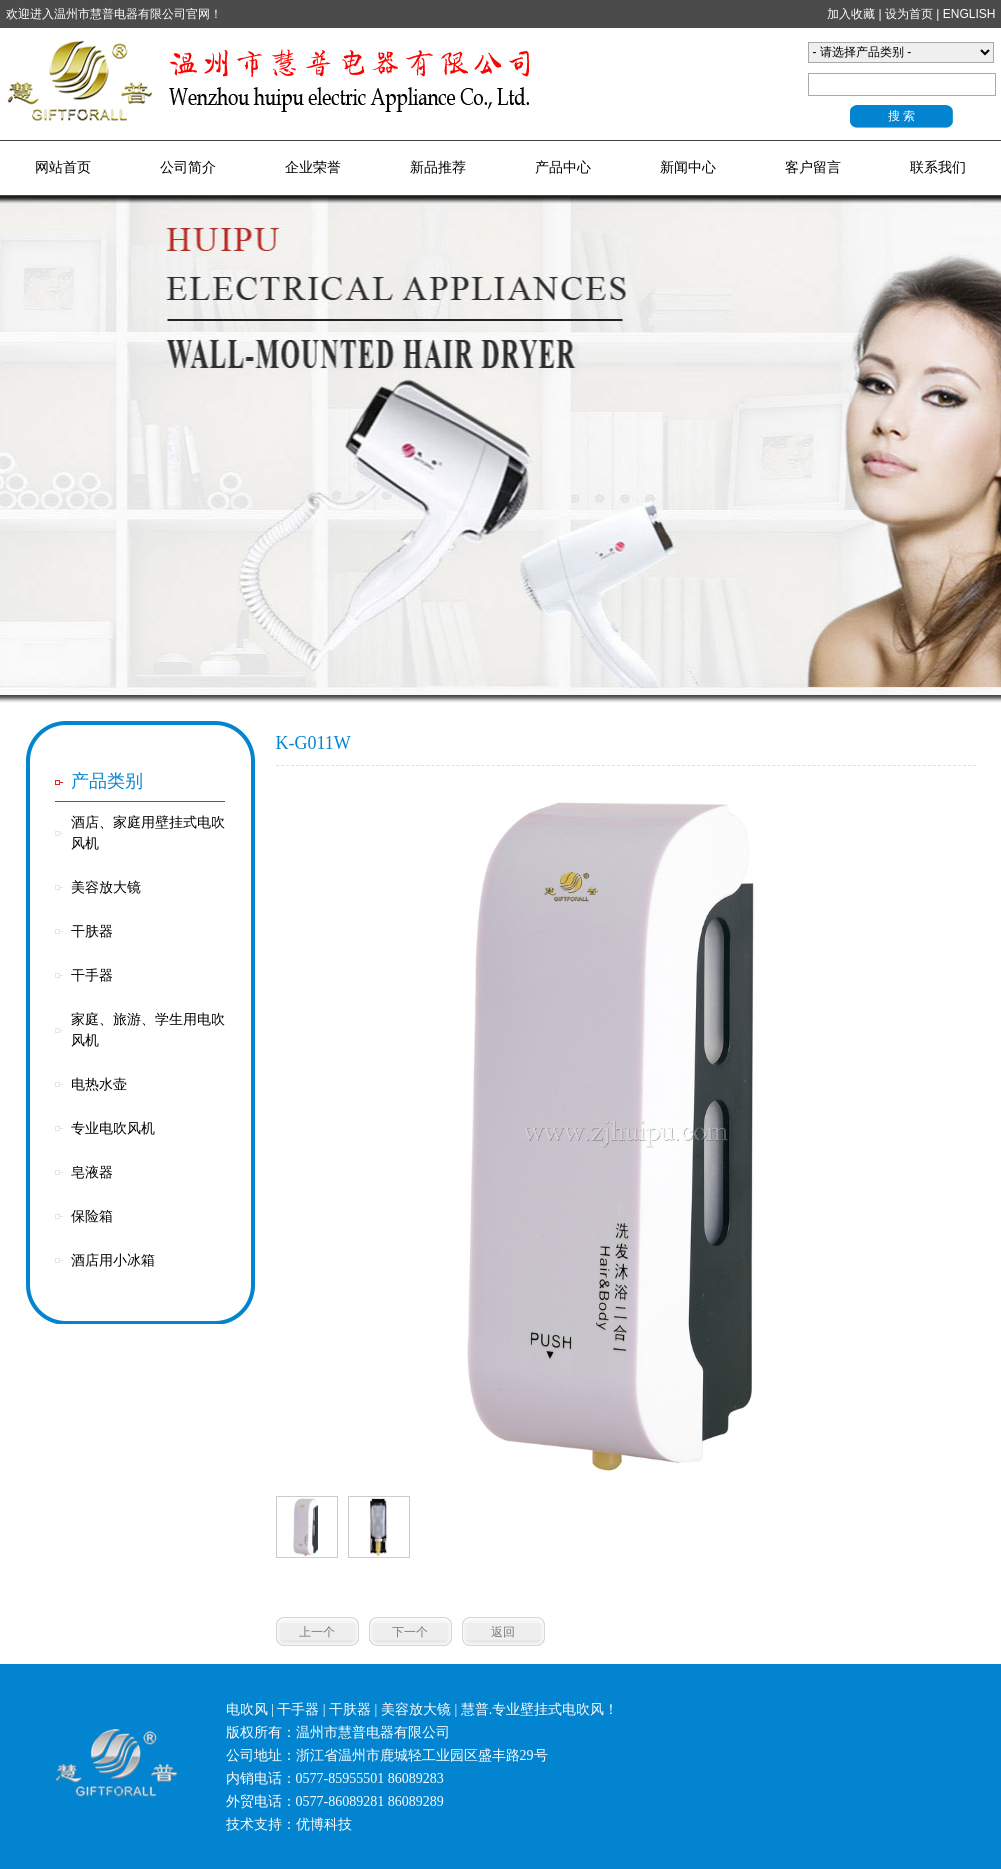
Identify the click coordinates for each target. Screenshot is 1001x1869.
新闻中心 (688, 167)
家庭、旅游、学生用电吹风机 (148, 1030)
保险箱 (92, 1216)
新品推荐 (438, 167)
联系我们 (938, 167)
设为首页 (909, 14)
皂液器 (92, 1172)
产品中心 (563, 167)
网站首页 (63, 167)
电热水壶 (99, 1084)
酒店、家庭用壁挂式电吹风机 (148, 833)
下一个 (410, 1632)
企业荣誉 (313, 167)
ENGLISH (969, 14)
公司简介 (188, 167)
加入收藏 (851, 14)
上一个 (317, 1632)
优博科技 (324, 1824)
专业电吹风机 (113, 1128)
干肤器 (92, 931)
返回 (503, 1632)
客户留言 (813, 167)
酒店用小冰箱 (113, 1260)
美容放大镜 (106, 887)
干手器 (92, 975)
